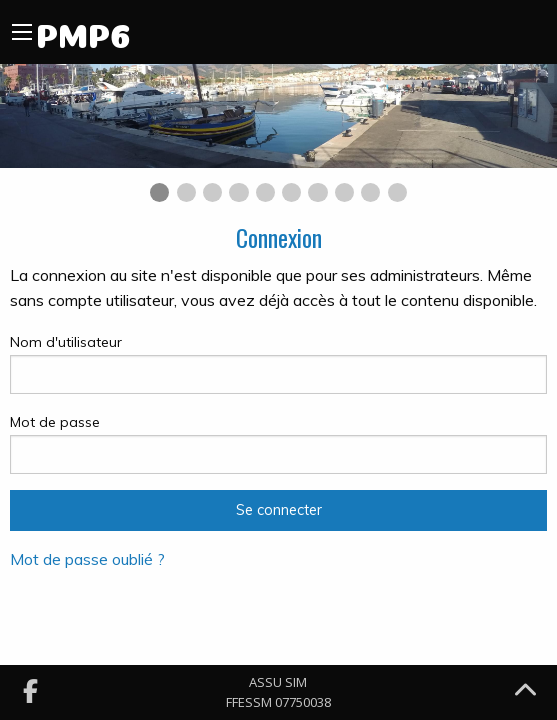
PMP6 (83, 32)
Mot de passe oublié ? (87, 559)
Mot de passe (278, 443)
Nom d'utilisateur (278, 363)
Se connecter (279, 510)
